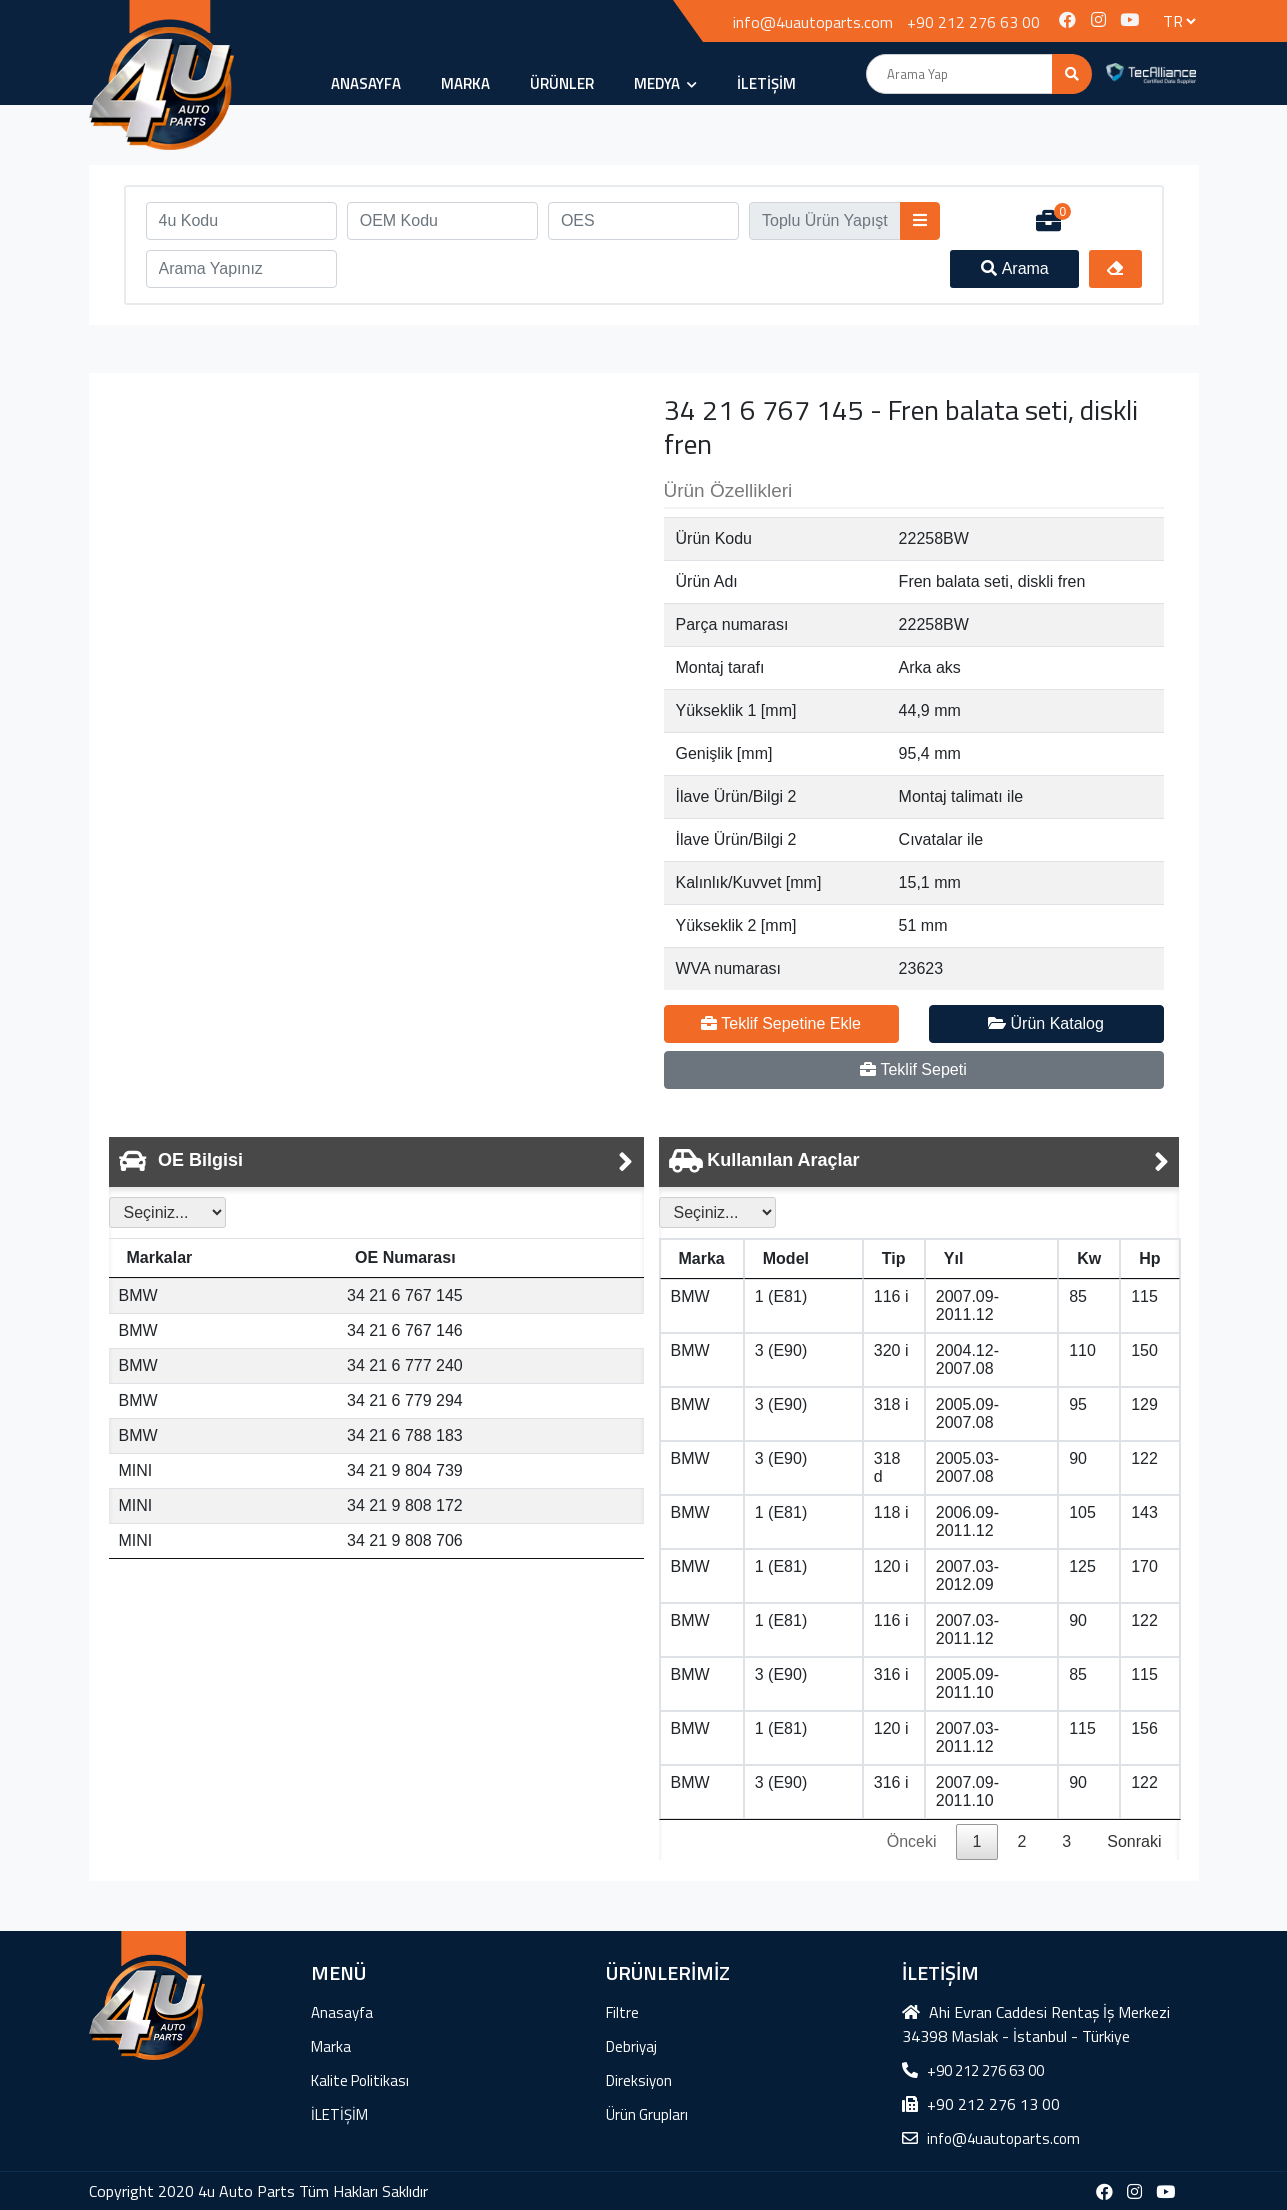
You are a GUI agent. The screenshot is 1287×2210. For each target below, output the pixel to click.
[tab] (376, 1162)
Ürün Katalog (1046, 1023)
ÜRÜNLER (562, 83)
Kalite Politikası (360, 2080)
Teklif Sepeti (913, 1069)
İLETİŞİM (766, 83)
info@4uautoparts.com (813, 22)
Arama (1015, 268)
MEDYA (665, 83)
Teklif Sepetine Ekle (781, 1023)
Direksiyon (639, 2080)
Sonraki (1134, 1841)
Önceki (912, 1841)
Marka (465, 83)
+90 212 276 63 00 (973, 22)
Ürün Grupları (647, 2114)
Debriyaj (631, 2046)
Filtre (622, 2012)
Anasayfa (366, 83)
